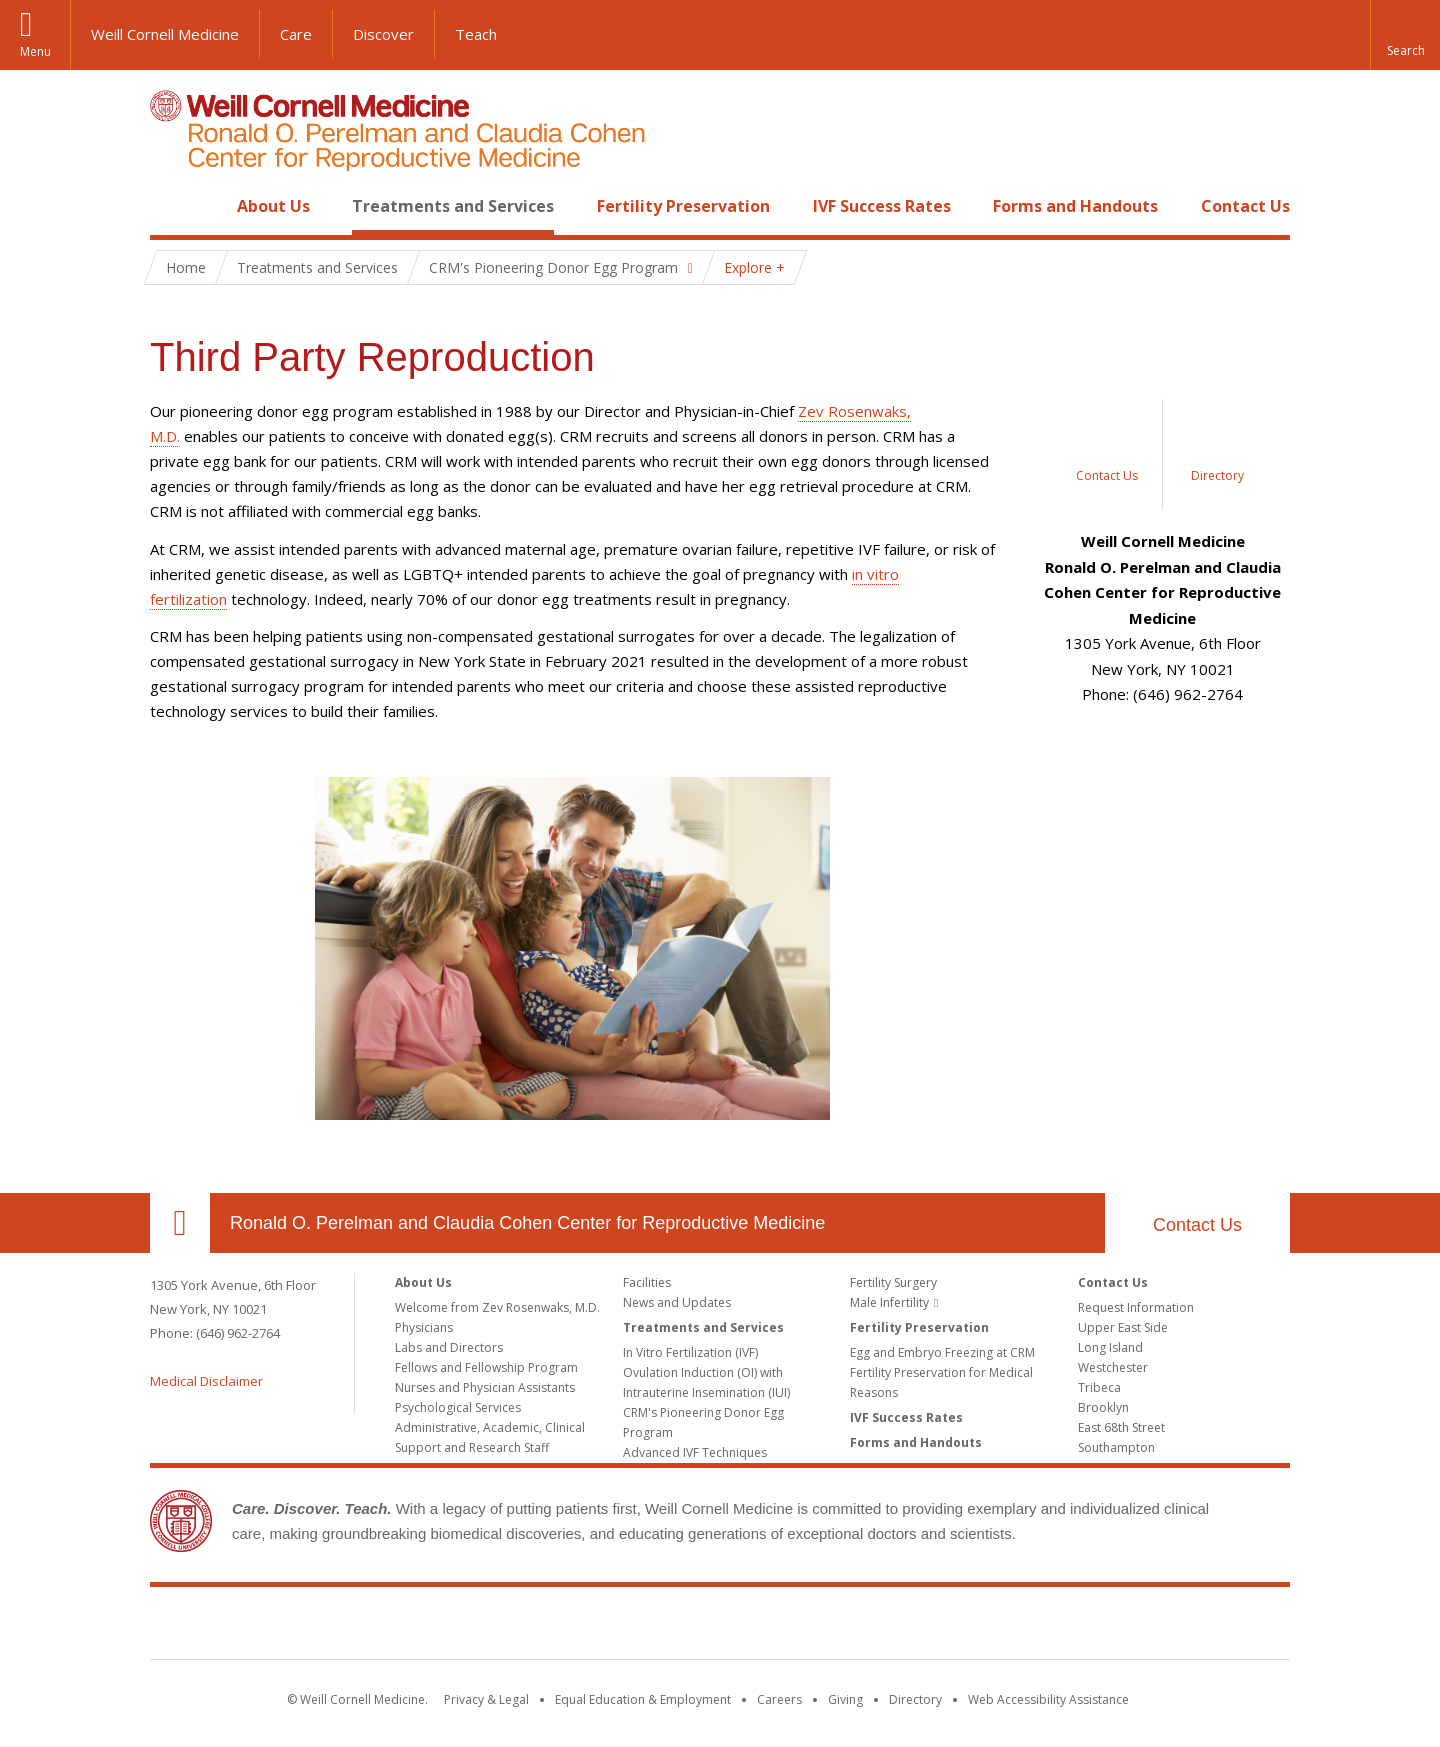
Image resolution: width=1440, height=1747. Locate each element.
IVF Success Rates (882, 206)
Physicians (424, 1327)
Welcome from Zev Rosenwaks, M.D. (497, 1307)
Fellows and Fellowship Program (486, 1367)
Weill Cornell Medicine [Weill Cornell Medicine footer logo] (574, 1627)
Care (296, 34)
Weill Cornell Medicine (165, 34)
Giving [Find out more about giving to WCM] (845, 1699)
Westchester (1113, 1367)
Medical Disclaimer (206, 1381)
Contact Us (1245, 206)
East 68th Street (1121, 1427)
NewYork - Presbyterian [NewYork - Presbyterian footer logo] (887, 1627)
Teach (476, 34)
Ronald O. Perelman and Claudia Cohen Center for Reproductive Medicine (527, 1223)
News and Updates (677, 1302)
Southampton (1116, 1447)
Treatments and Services (453, 206)
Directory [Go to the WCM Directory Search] (915, 1699)
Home (172, 206)
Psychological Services (458, 1407)
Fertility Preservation (683, 206)
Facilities (647, 1282)
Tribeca (1099, 1387)
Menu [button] (35, 51)
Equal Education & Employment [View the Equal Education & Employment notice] (643, 1699)
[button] (1405, 35)
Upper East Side (1123, 1327)
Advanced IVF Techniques (695, 1452)
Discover (383, 34)
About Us (273, 206)
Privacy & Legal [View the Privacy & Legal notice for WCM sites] (486, 1699)
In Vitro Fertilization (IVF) (690, 1352)
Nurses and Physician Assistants (485, 1387)
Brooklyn (1103, 1407)
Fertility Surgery (893, 1282)
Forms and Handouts (1075, 206)
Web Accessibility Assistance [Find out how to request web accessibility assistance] (1048, 1699)
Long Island (1110, 1347)
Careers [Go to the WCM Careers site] (779, 1699)
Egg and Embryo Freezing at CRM (942, 1352)
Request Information (1136, 1307)
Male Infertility (889, 1302)
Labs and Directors (449, 1347)
